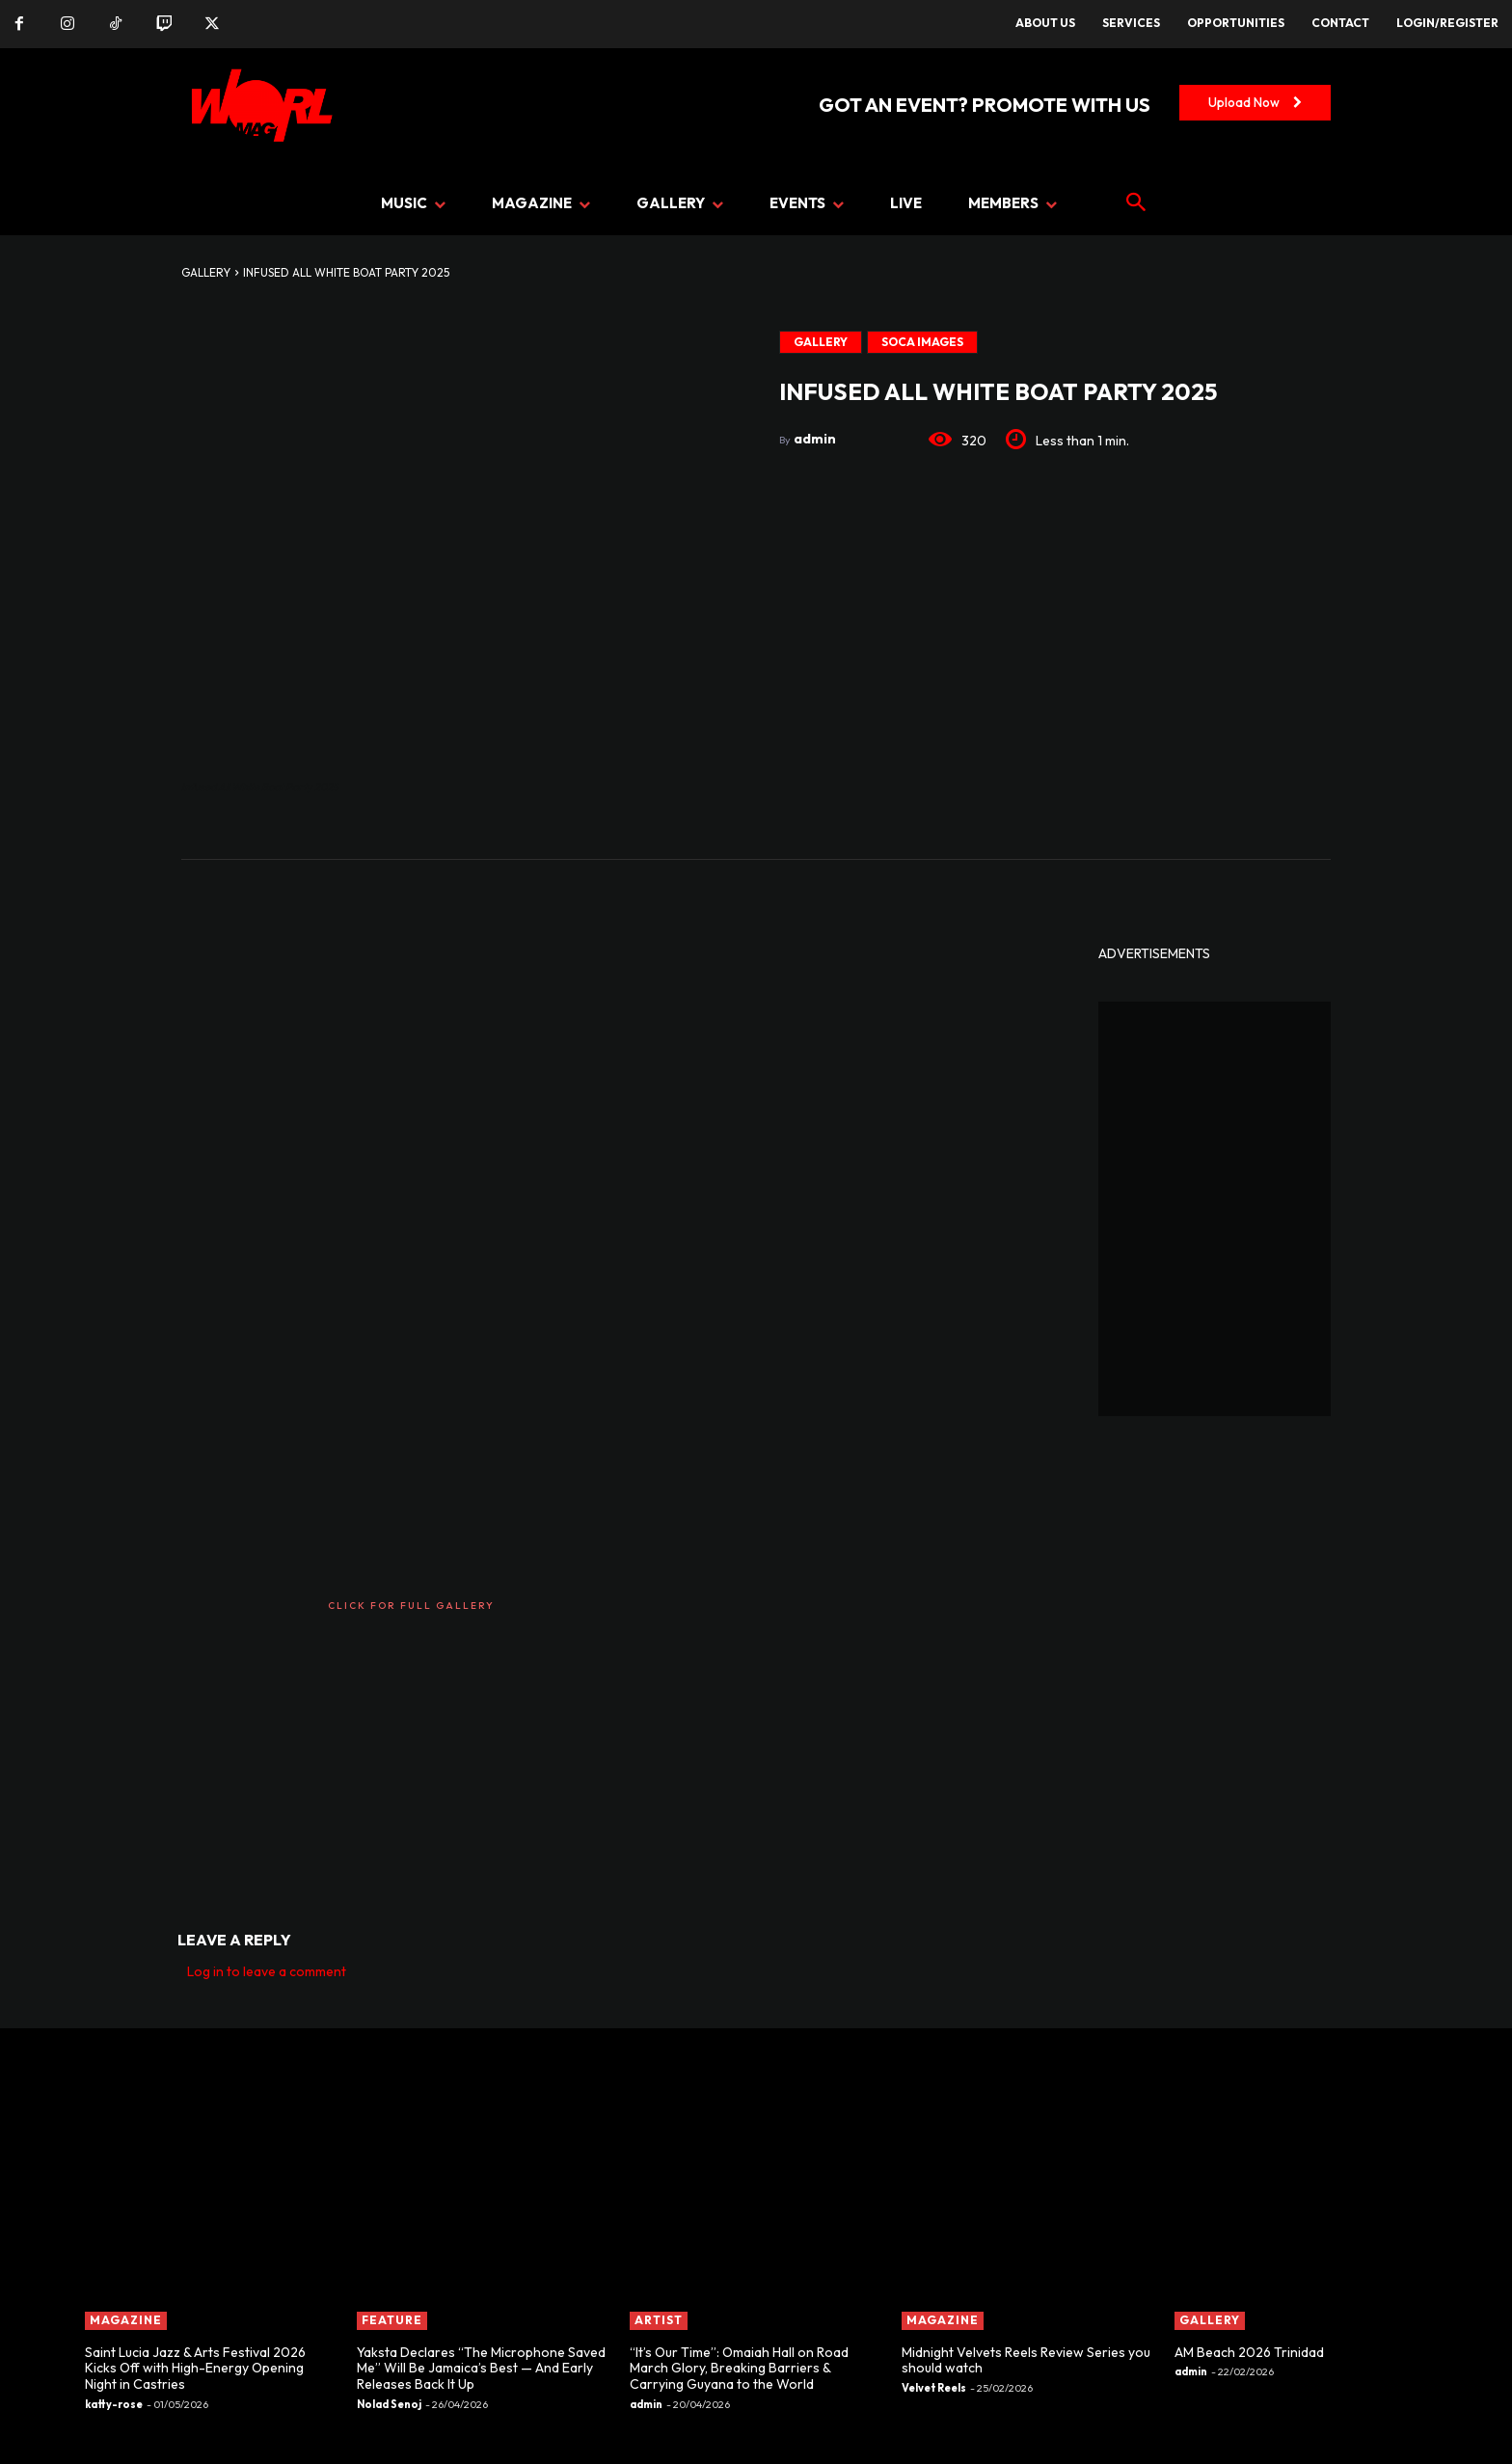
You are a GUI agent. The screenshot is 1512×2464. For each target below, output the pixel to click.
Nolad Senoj (389, 2404)
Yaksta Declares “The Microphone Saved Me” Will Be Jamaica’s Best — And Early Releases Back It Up (481, 2368)
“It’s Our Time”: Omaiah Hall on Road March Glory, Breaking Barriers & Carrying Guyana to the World (739, 2368)
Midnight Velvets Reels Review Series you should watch (1026, 2360)
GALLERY (205, 272)
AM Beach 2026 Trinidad (1249, 2352)
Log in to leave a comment (266, 1971)
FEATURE (392, 2320)
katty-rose (114, 2404)
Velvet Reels (934, 2388)
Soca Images (922, 342)
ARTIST (658, 2320)
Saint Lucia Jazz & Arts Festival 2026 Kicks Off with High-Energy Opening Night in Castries (195, 2368)
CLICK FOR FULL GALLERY (411, 1605)
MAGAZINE (126, 2320)
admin (815, 438)
